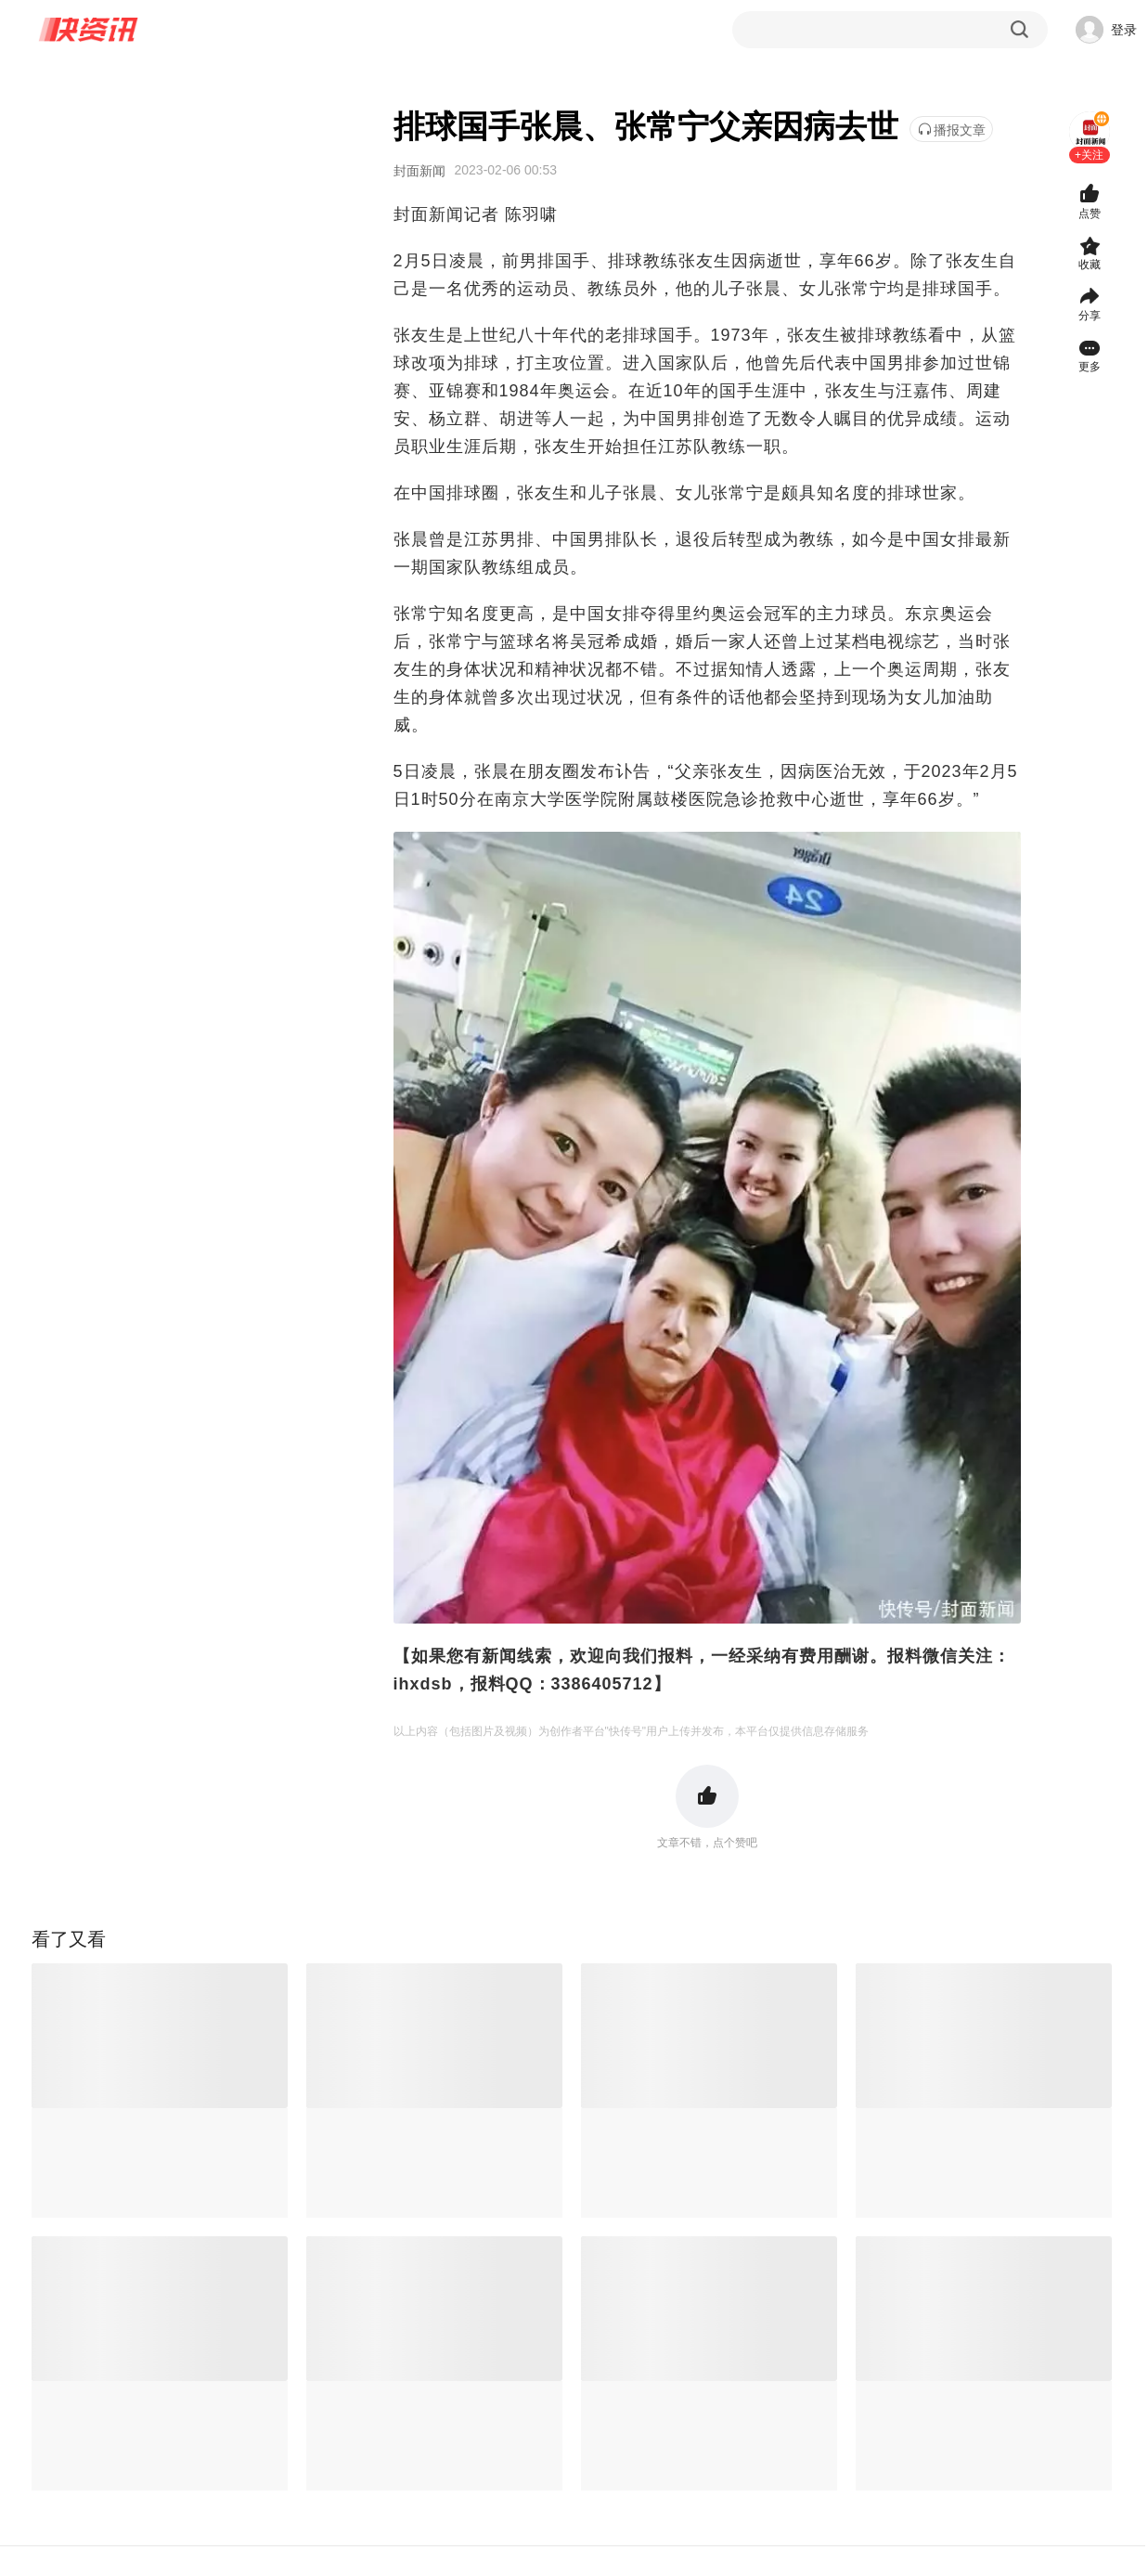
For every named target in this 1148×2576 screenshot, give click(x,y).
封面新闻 (419, 170)
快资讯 (89, 30)
